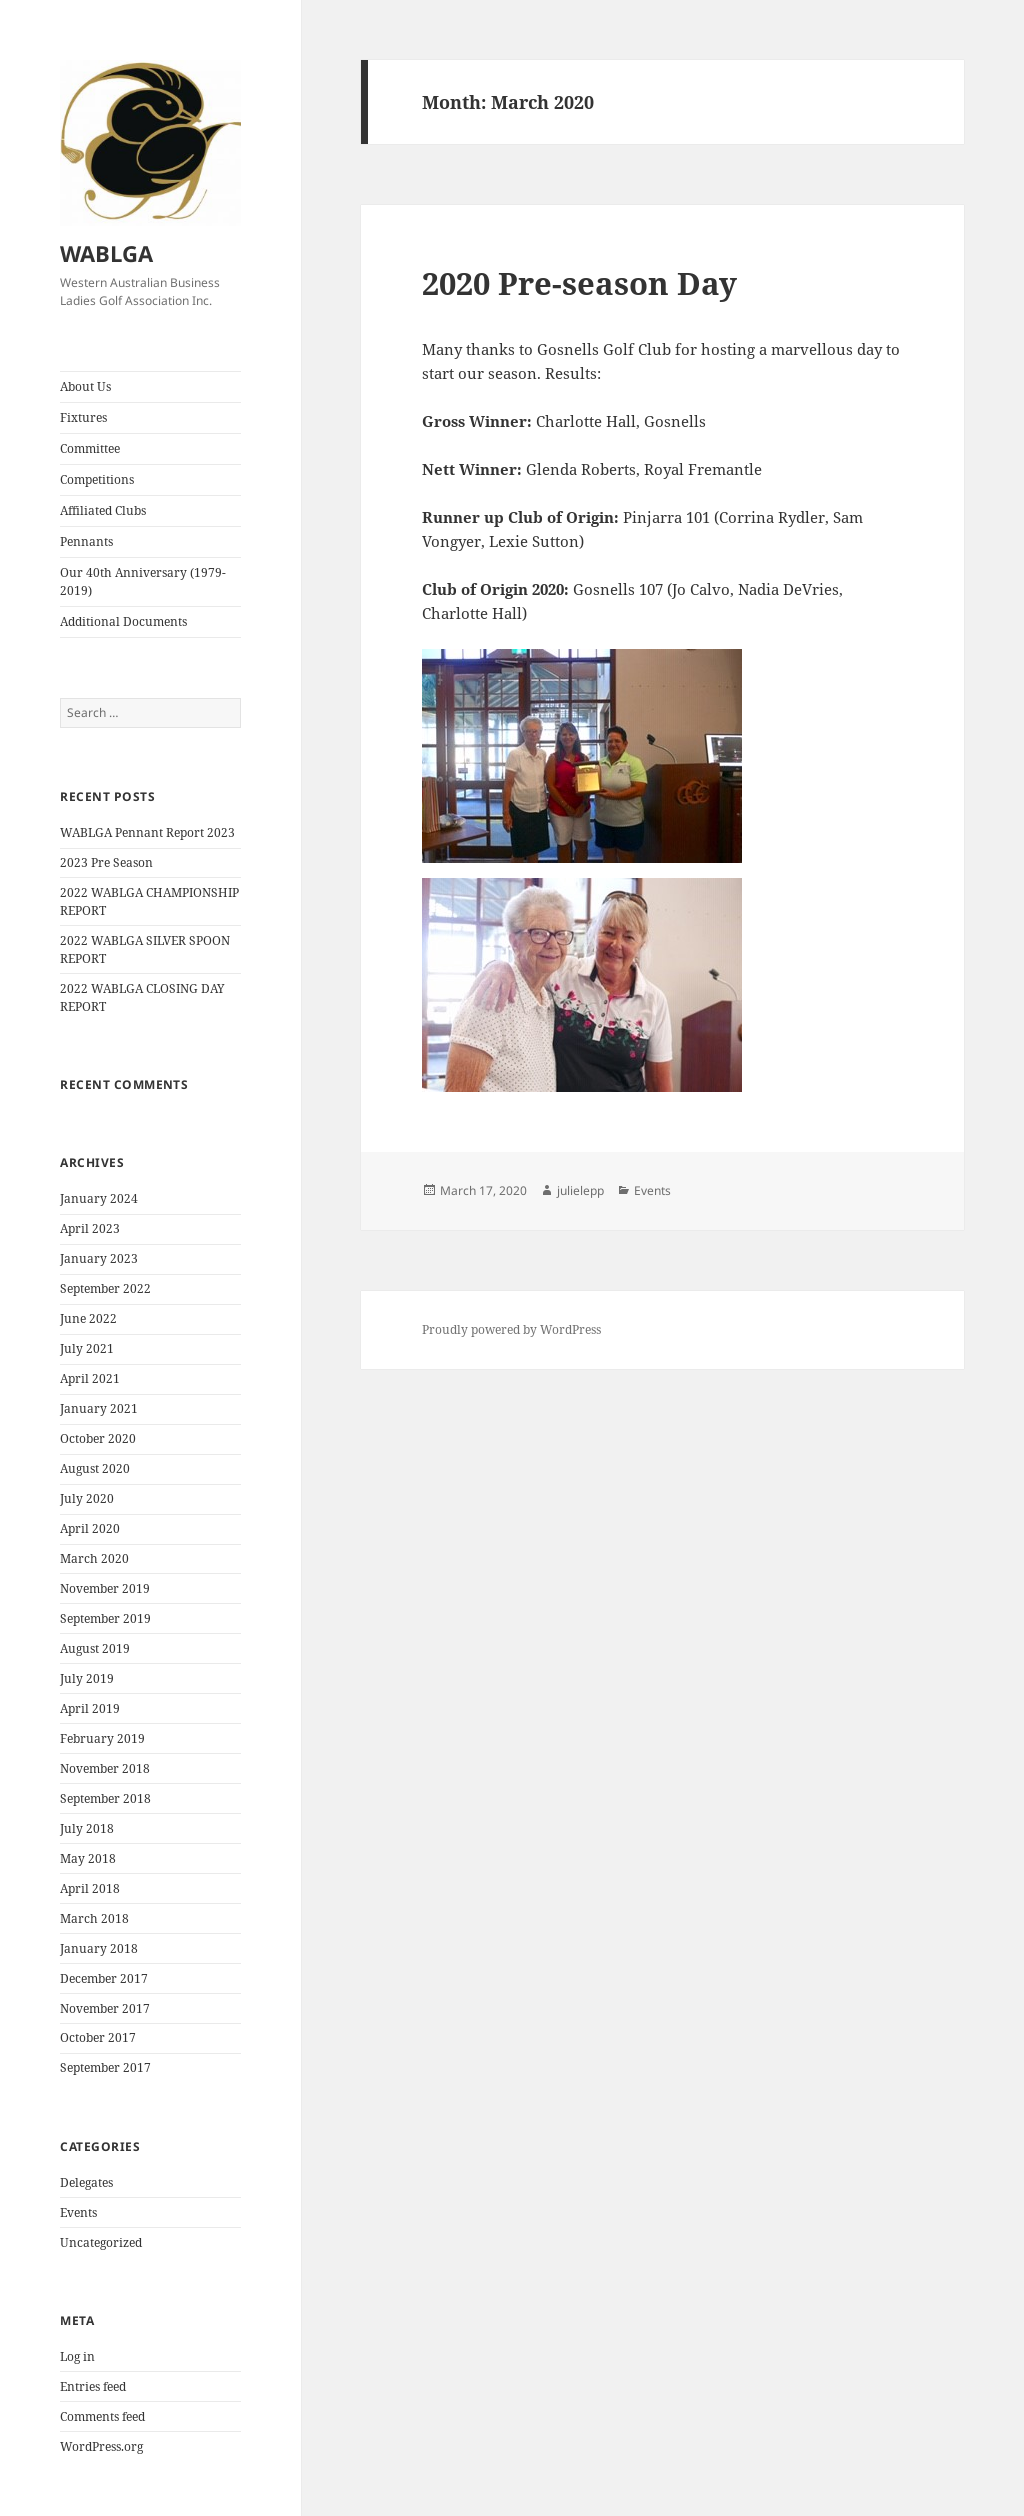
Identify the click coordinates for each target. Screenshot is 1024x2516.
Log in (77, 2356)
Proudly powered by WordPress (511, 1329)
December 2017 (104, 1978)
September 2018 (105, 1798)
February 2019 (102, 1738)
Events (78, 2212)
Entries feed (93, 2386)
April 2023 (90, 1228)
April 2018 (90, 1888)
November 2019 (105, 1588)
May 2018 (88, 1858)
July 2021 (87, 1348)
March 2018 (94, 1918)
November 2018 (105, 1768)
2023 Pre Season (106, 862)
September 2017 (105, 2067)
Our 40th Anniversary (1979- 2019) (143, 581)
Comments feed (102, 2416)
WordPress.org (101, 2446)
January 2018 (99, 1948)
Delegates (86, 2182)
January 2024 (99, 1198)
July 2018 (87, 1828)
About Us (85, 386)
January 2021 (99, 1408)
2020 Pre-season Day (579, 283)
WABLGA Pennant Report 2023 (147, 832)
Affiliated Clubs (103, 510)
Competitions (97, 479)
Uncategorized (101, 2242)
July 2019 (87, 1678)
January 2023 (99, 1258)
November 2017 (105, 2008)
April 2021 (90, 1378)
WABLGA (106, 253)
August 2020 (95, 1468)
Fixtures (83, 417)
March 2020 (94, 1558)
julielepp (580, 1190)
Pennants (86, 541)
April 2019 (90, 1708)
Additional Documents (123, 621)
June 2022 (88, 1318)
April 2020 (90, 1528)
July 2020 (87, 1498)
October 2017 (98, 2037)
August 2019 (95, 1648)
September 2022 (105, 1288)
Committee (90, 448)
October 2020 (98, 1438)
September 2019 (105, 1618)
